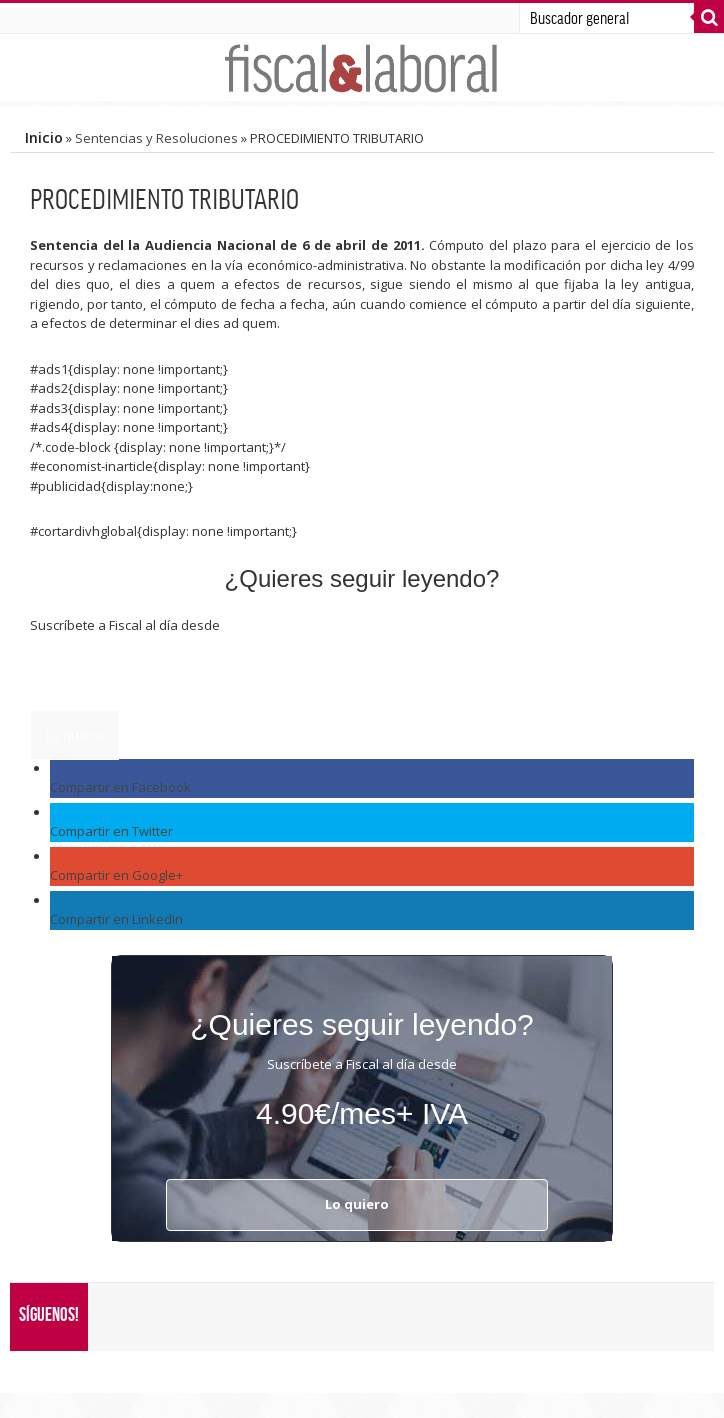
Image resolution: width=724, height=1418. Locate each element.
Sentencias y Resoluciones (156, 138)
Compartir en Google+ (116, 875)
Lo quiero (74, 735)
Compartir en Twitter (111, 831)
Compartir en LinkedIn (116, 919)
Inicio (44, 137)
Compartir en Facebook (120, 787)
